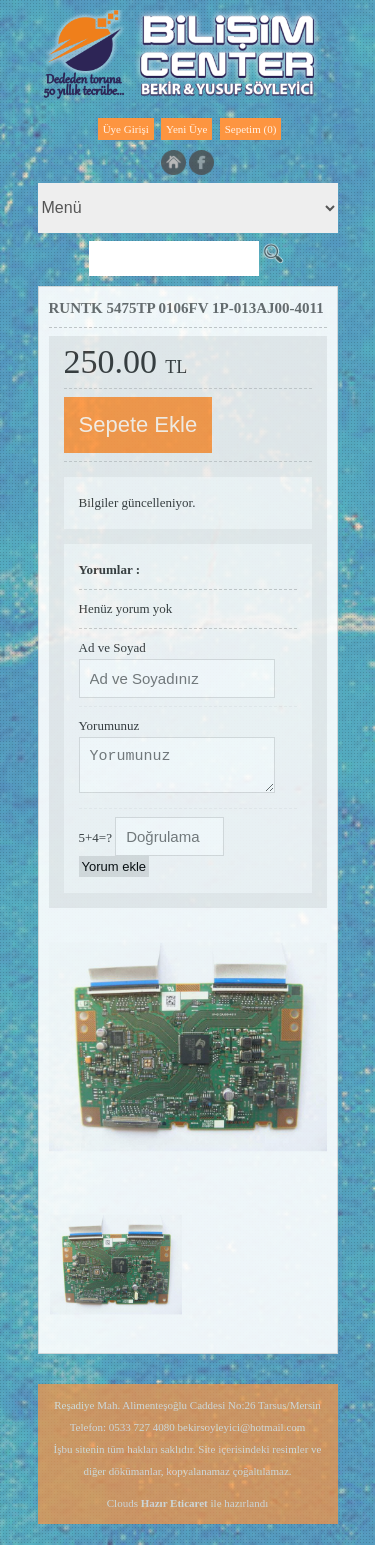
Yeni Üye (186, 129)
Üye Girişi (126, 129)
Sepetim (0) (251, 129)
